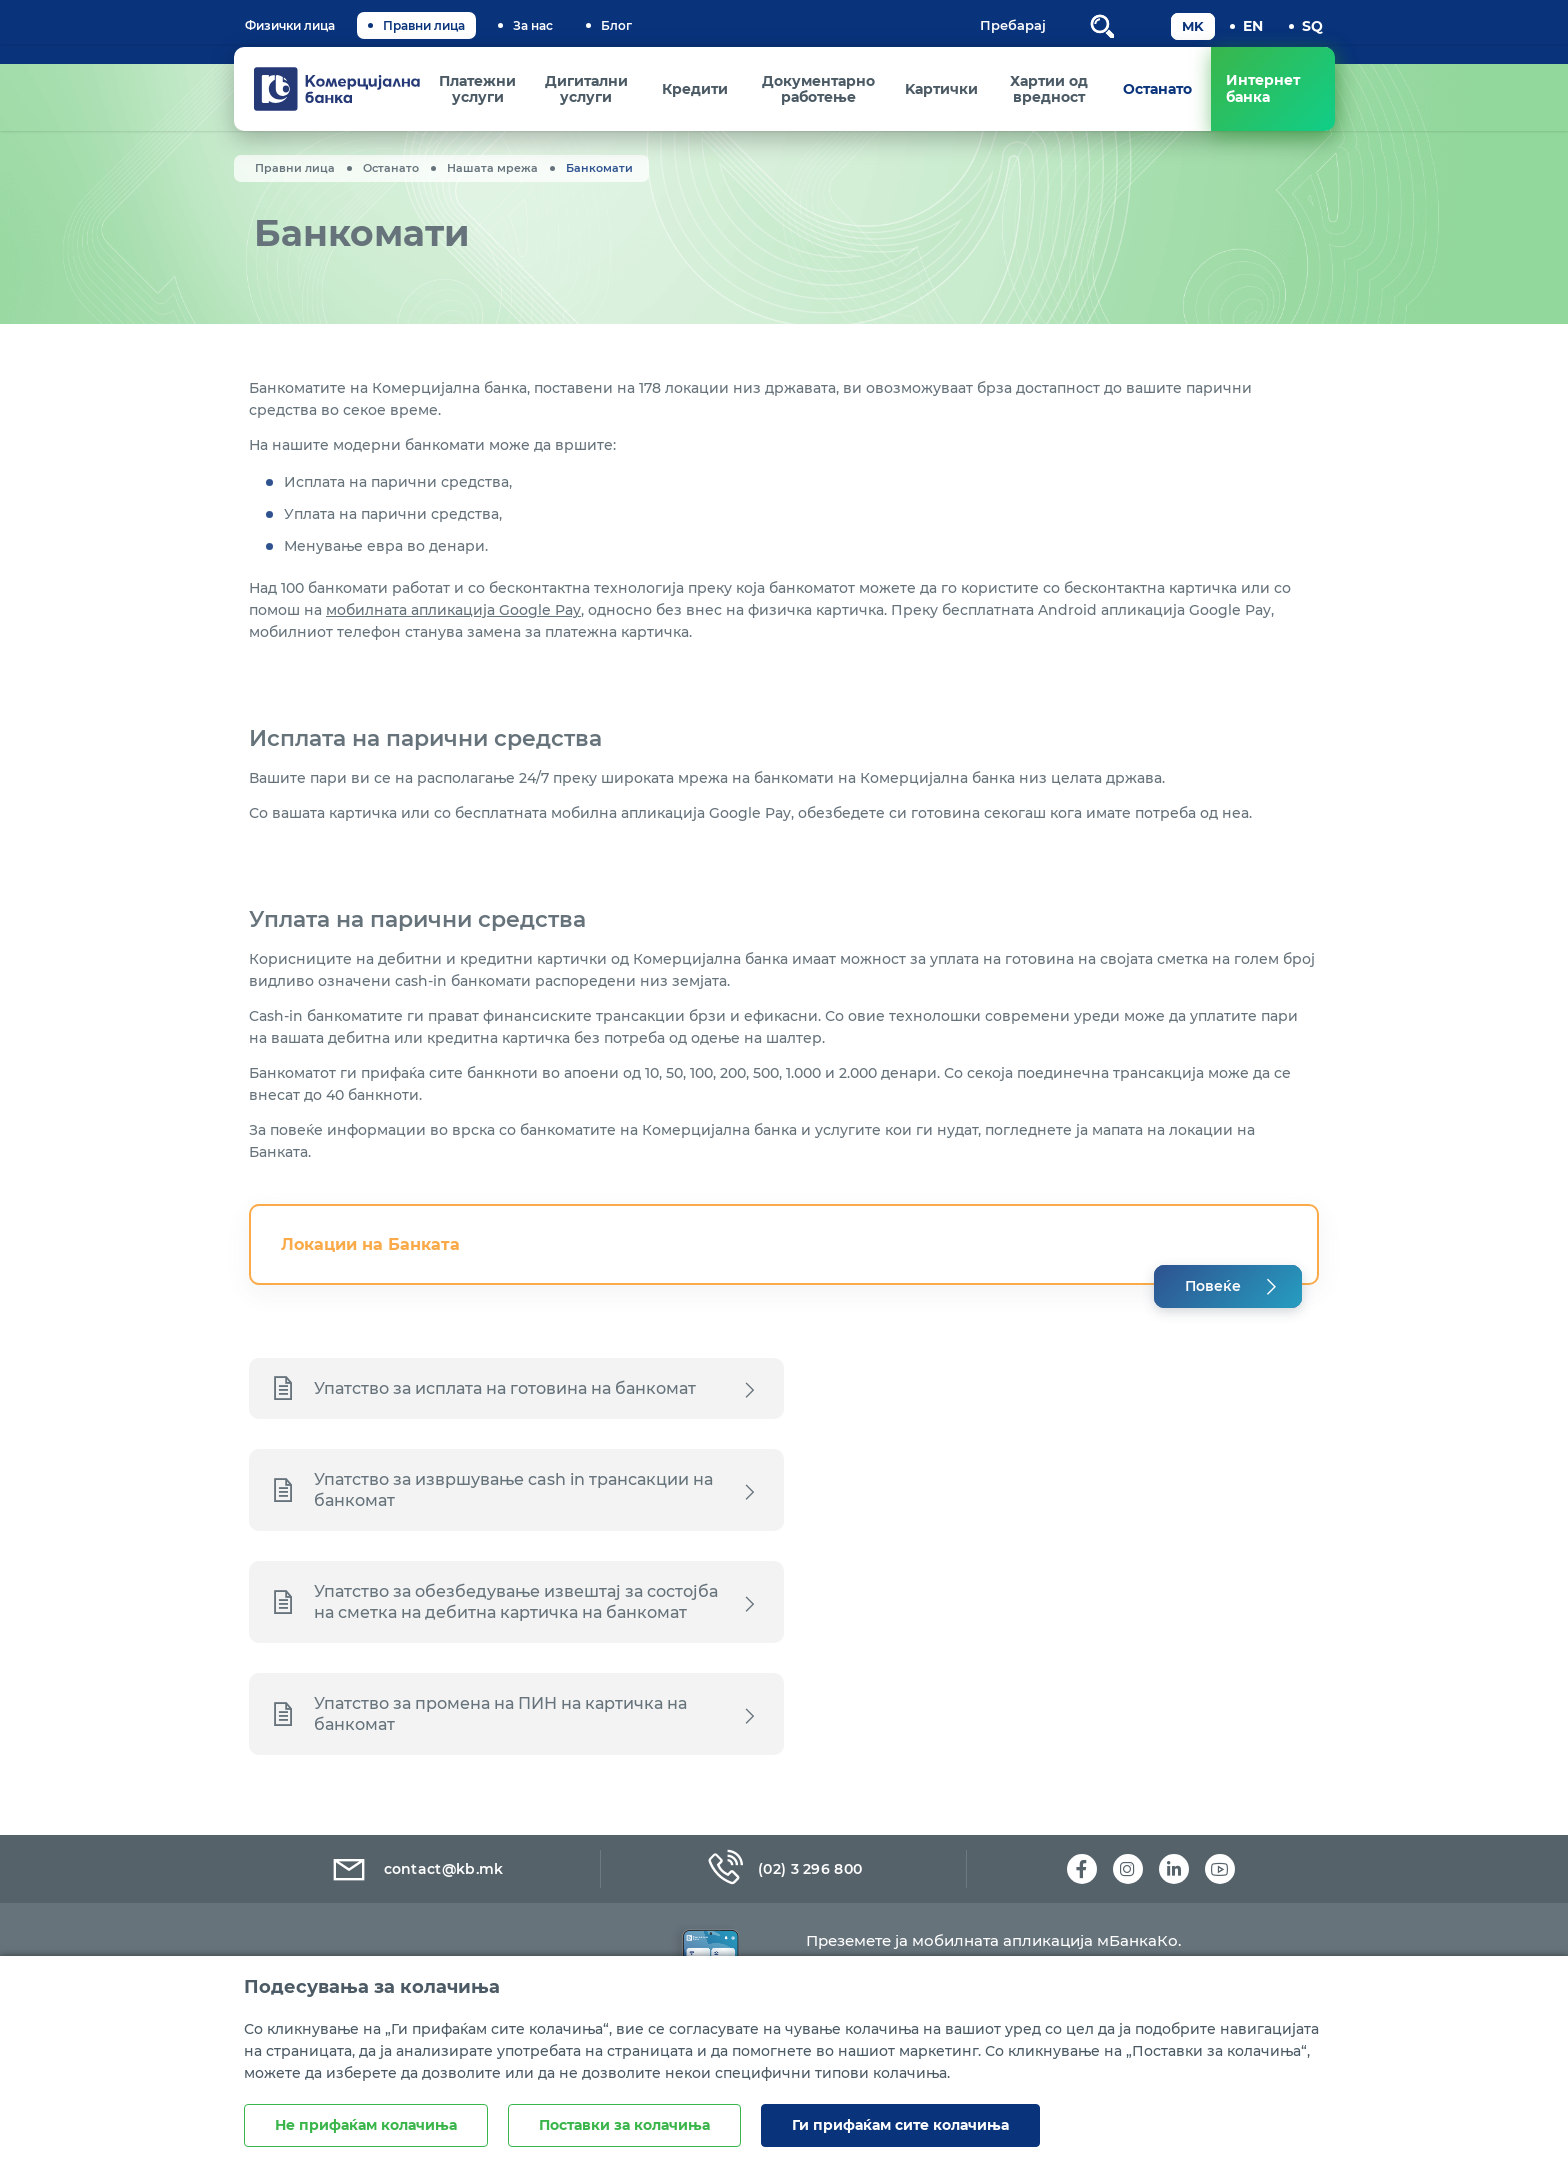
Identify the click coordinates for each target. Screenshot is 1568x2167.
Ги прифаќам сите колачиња (900, 2125)
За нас (533, 25)
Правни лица (424, 25)
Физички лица (290, 25)
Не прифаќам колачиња (366, 2125)
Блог (616, 25)
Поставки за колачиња (624, 2125)
